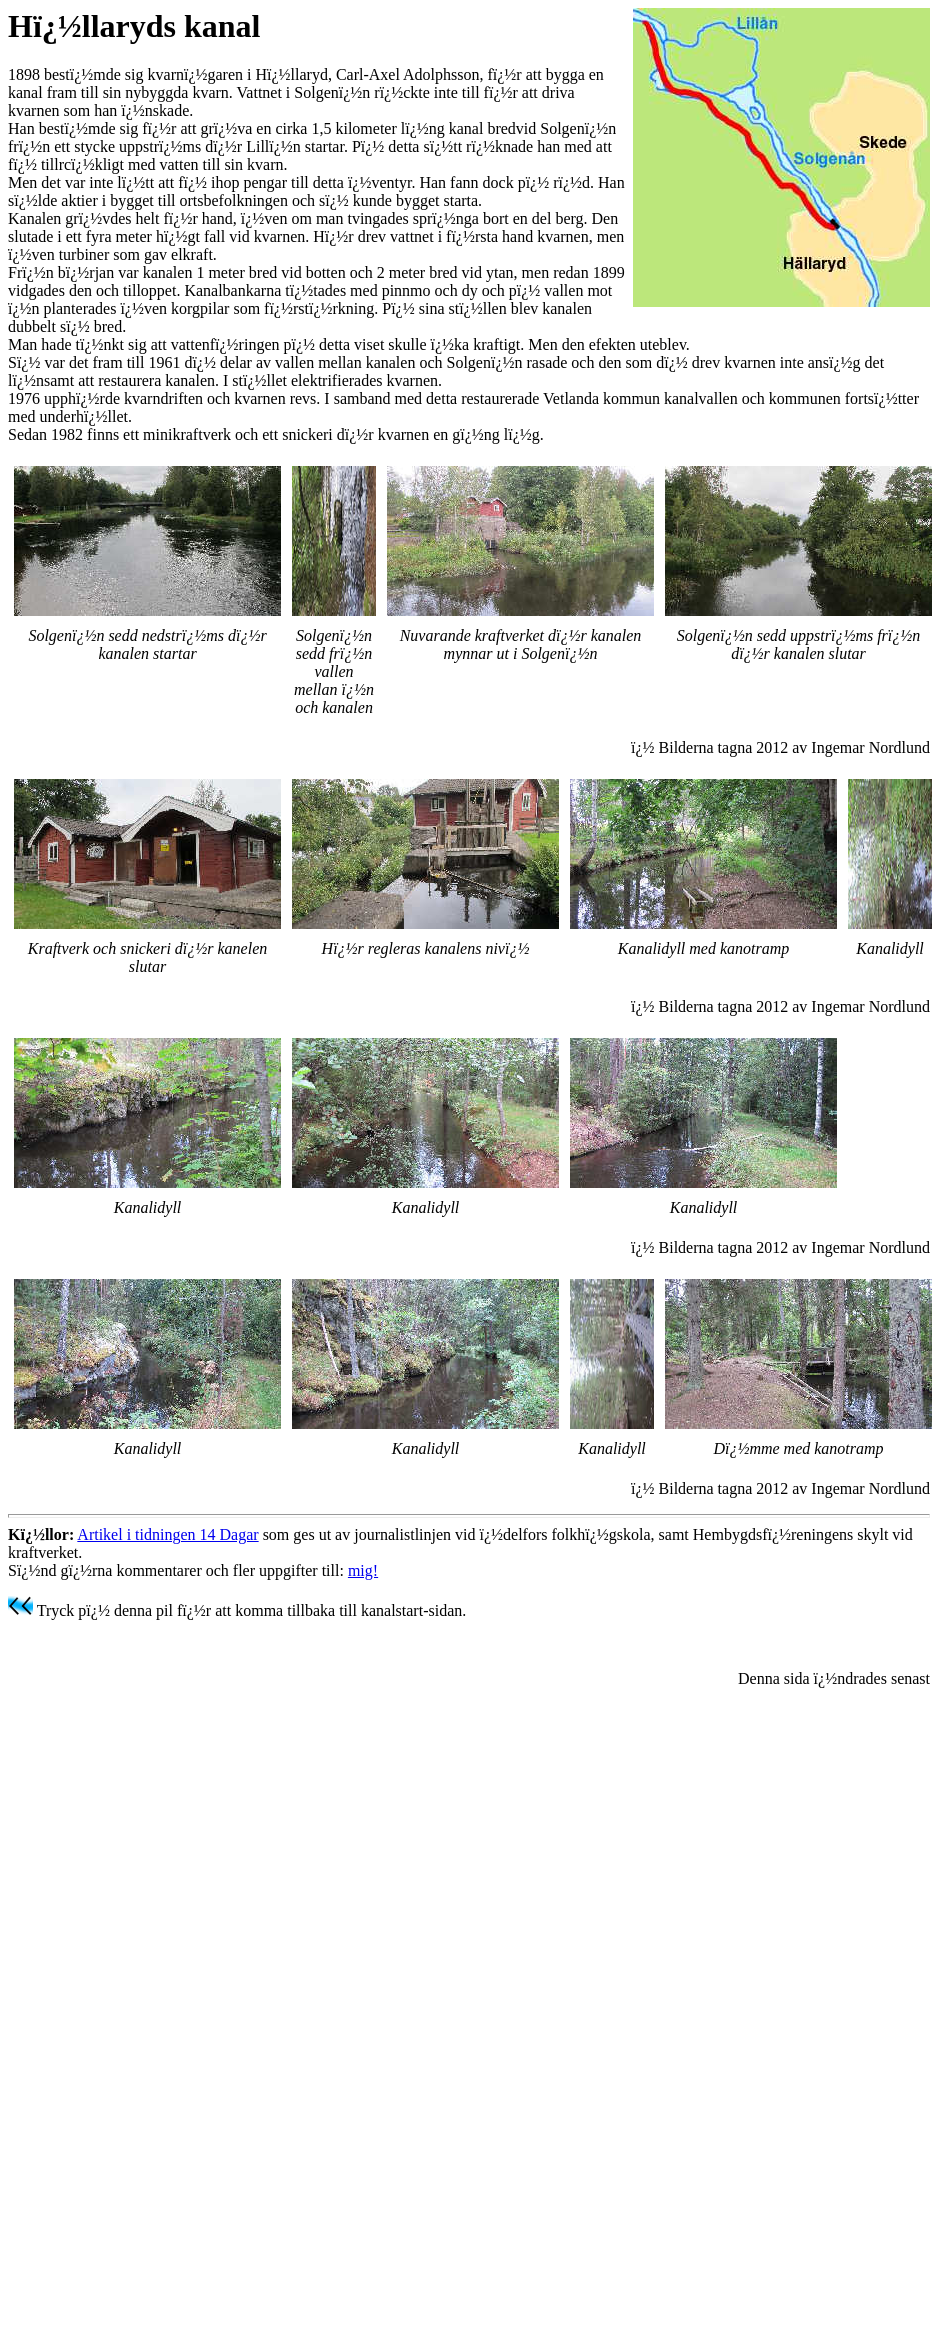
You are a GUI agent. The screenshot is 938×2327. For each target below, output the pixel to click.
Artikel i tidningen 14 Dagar (167, 1534)
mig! (363, 1570)
